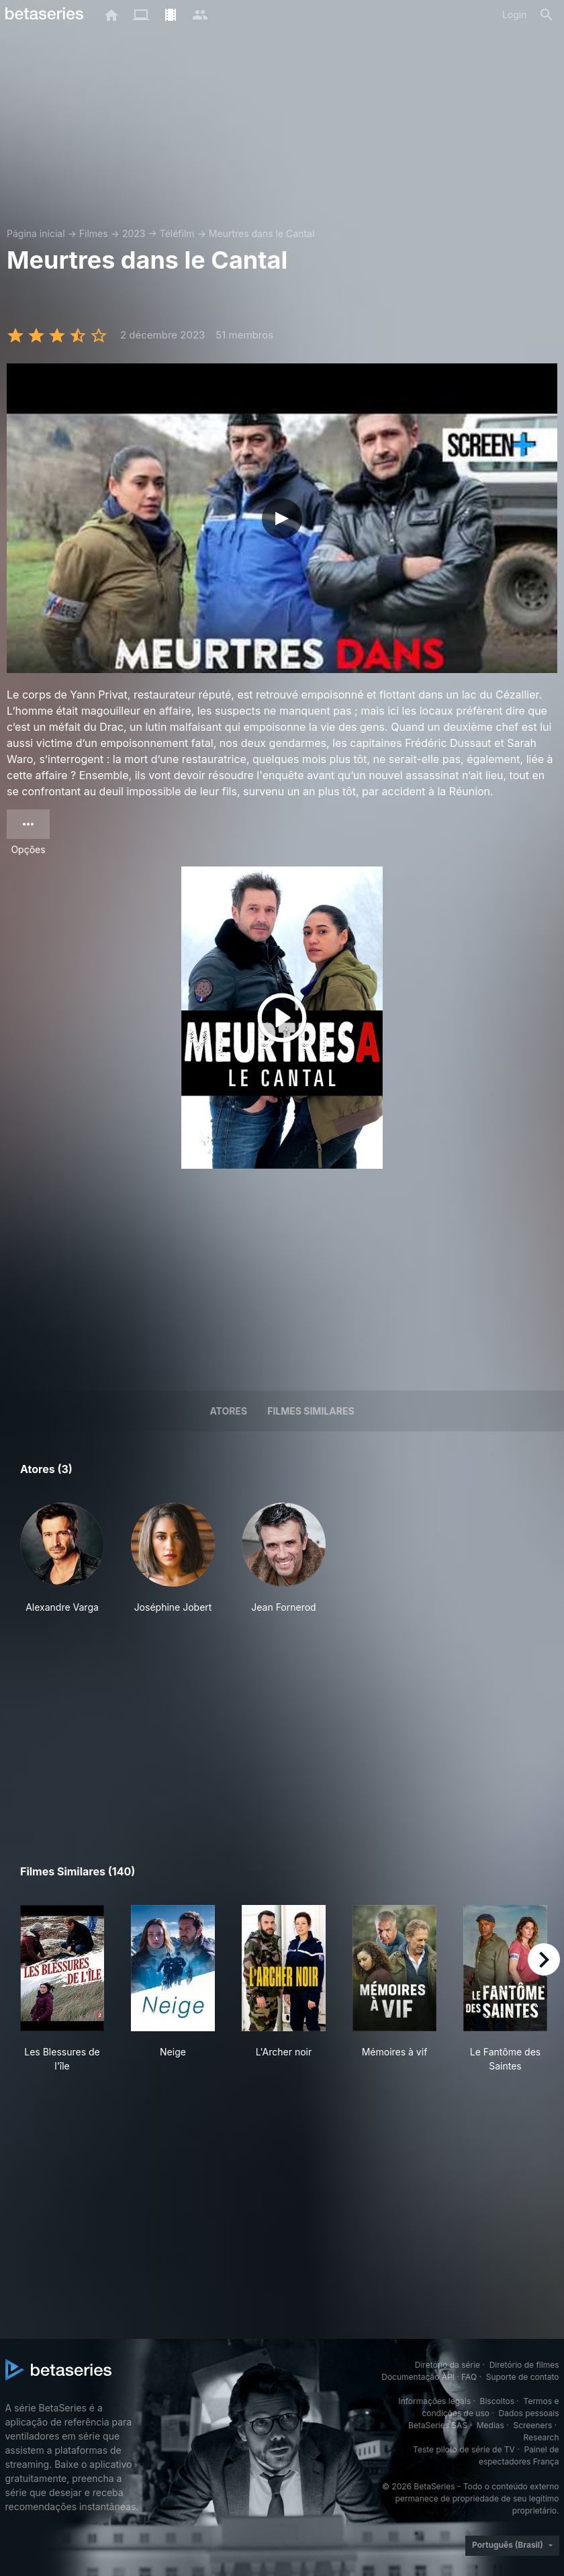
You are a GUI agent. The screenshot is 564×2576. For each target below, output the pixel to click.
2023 (134, 233)
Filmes (93, 233)
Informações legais (434, 2401)
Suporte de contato (522, 2377)
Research (541, 2437)
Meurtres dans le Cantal (261, 233)
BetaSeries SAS (437, 2425)
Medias (490, 2425)
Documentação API (418, 2377)
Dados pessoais (529, 2413)
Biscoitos (497, 2401)
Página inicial (36, 233)
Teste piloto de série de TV (464, 2449)
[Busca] (546, 15)
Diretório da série (447, 2365)
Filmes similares (310, 1411)
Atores (228, 1411)
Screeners (532, 2425)
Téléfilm (177, 233)
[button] (62, 1558)
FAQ (469, 2377)
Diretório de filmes (524, 2365)
